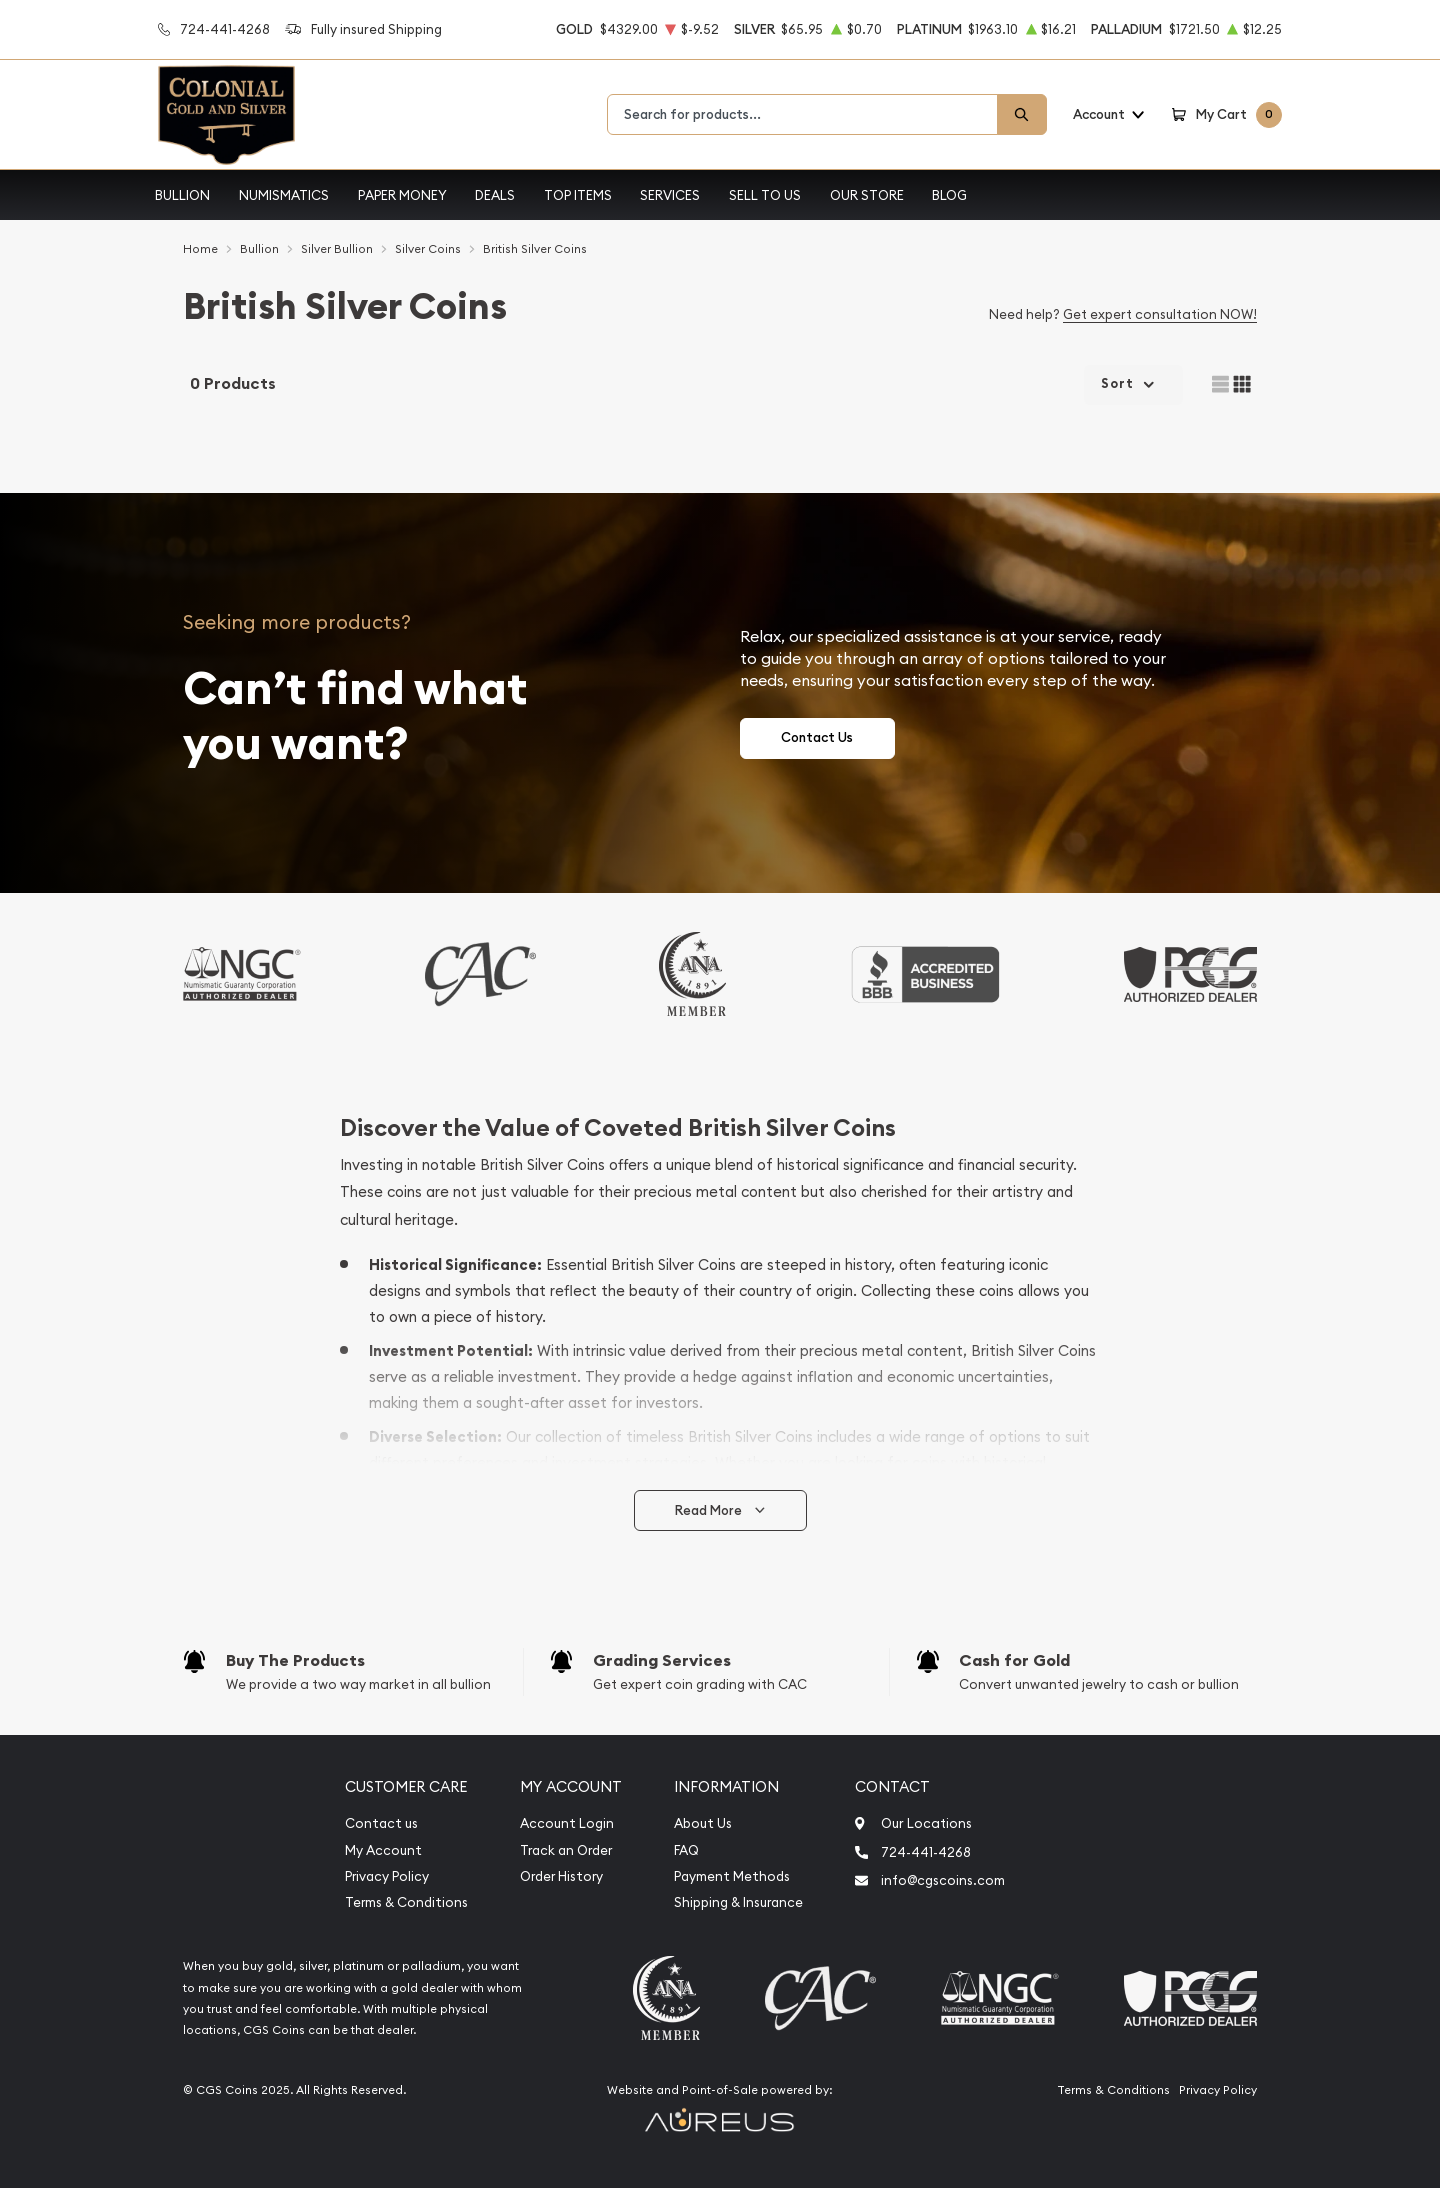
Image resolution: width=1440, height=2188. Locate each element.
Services (670, 195)
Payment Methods (732, 1876)
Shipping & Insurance (738, 1902)
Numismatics (284, 195)
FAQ (686, 1850)
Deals (495, 195)
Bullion (182, 195)
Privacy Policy (387, 1876)
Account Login (567, 1823)
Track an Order (566, 1850)
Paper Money (402, 195)
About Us (703, 1823)
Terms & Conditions (406, 1902)
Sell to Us (765, 195)
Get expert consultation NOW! (1160, 314)
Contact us (381, 1823)
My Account (383, 1850)
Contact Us (817, 737)
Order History (561, 1876)
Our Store (867, 195)
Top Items (578, 195)
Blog (949, 195)
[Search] (1022, 114)
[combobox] (802, 114)
